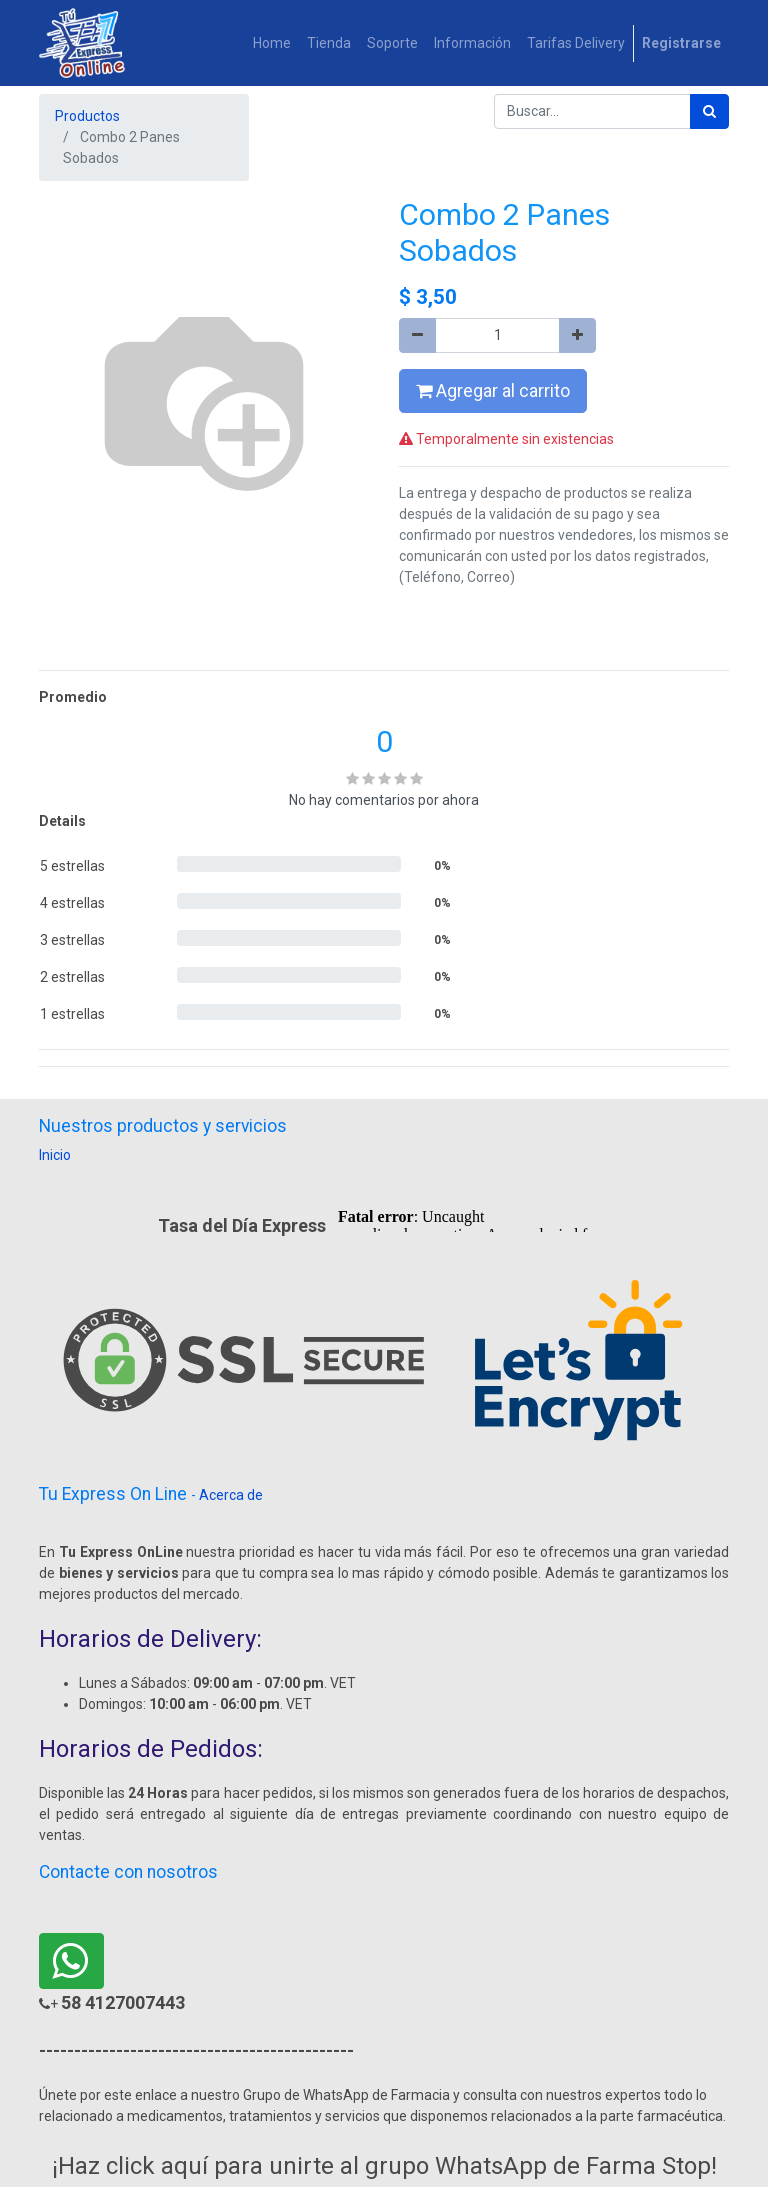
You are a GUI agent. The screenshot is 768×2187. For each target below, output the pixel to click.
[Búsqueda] (709, 111)
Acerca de (231, 1495)
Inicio (55, 1155)
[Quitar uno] (417, 335)
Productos (87, 116)
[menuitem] (272, 43)
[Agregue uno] (577, 335)
